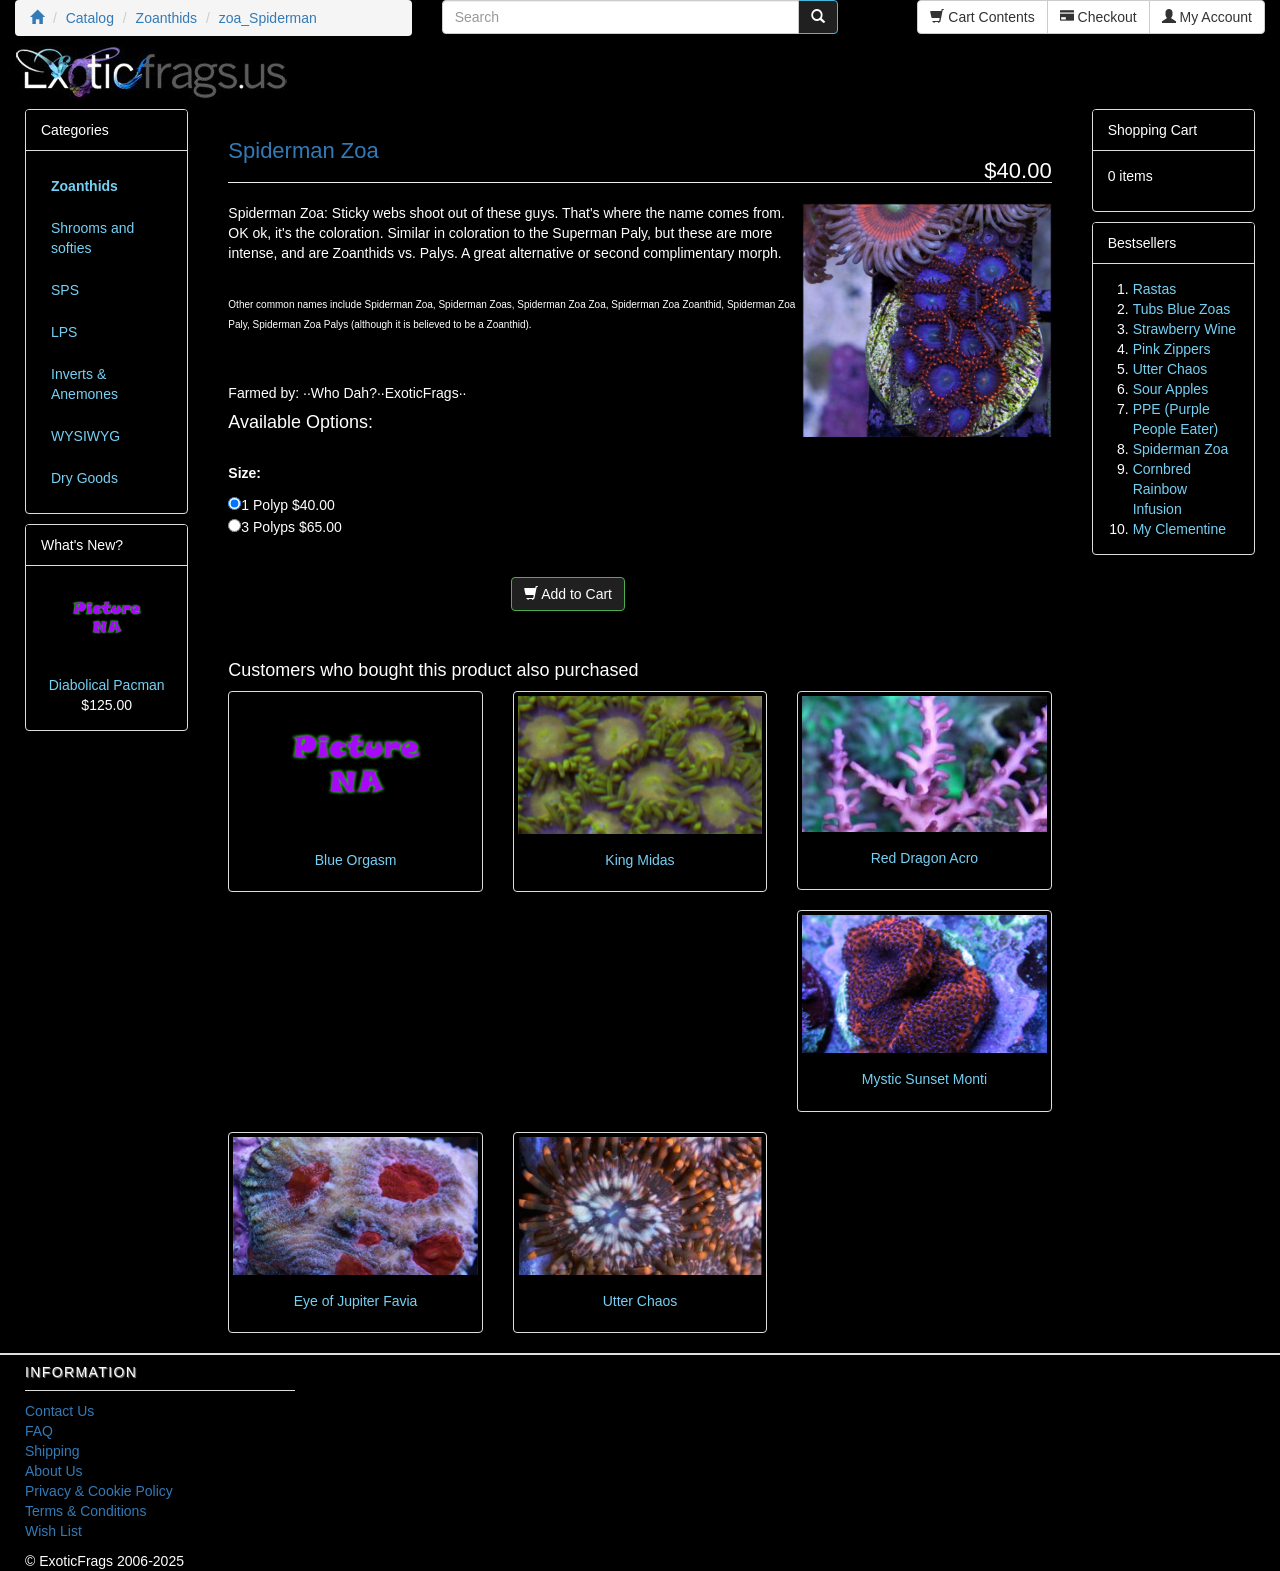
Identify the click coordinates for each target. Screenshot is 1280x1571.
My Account (1207, 17)
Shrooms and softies (92, 238)
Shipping (52, 1451)
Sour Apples (1171, 389)
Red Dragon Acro (924, 858)
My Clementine (1179, 529)
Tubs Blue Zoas (1182, 309)
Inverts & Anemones (84, 384)
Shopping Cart (1153, 130)
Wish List (53, 1531)
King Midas (639, 860)
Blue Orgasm (356, 860)
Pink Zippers (1172, 349)
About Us (54, 1471)
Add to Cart (568, 594)
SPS (65, 290)
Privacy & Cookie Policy (99, 1491)
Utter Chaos (640, 1301)
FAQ (39, 1431)
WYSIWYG (85, 436)
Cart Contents (982, 17)
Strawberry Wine (1184, 329)
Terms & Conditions (85, 1511)
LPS (64, 332)
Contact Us (59, 1411)
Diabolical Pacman (107, 685)
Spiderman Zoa (1181, 449)
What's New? (82, 545)
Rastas (1155, 289)
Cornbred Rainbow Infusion (1162, 489)
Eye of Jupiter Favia (356, 1301)
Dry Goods (84, 478)
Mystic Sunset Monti (924, 1079)
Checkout (1098, 17)
